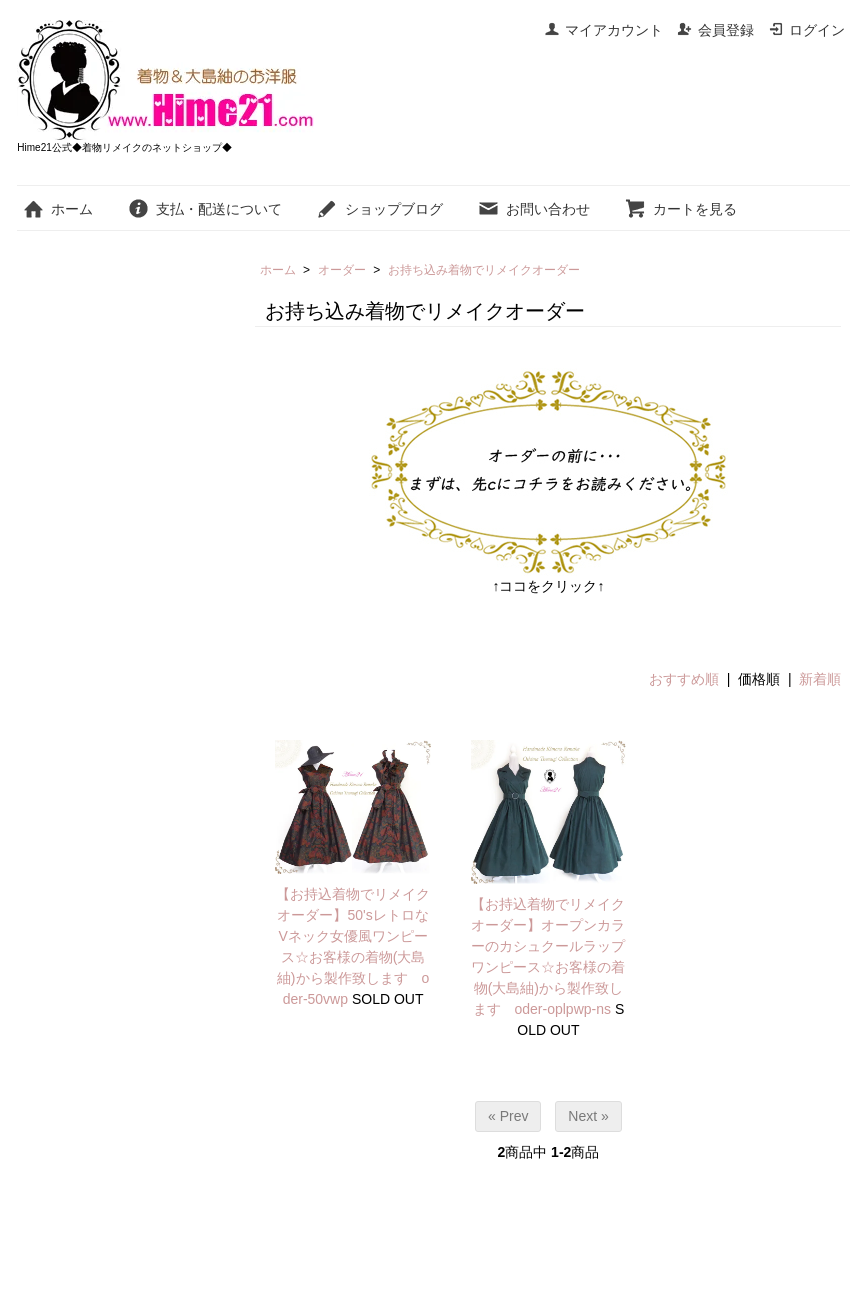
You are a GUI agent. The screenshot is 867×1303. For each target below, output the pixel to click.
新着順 (820, 679)
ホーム (57, 209)
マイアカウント (603, 30)
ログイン (806, 30)
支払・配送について (204, 209)
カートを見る (680, 209)
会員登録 (715, 30)
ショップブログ (379, 209)
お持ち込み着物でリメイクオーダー (484, 270)
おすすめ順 (684, 679)
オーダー (342, 270)
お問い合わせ (533, 209)
